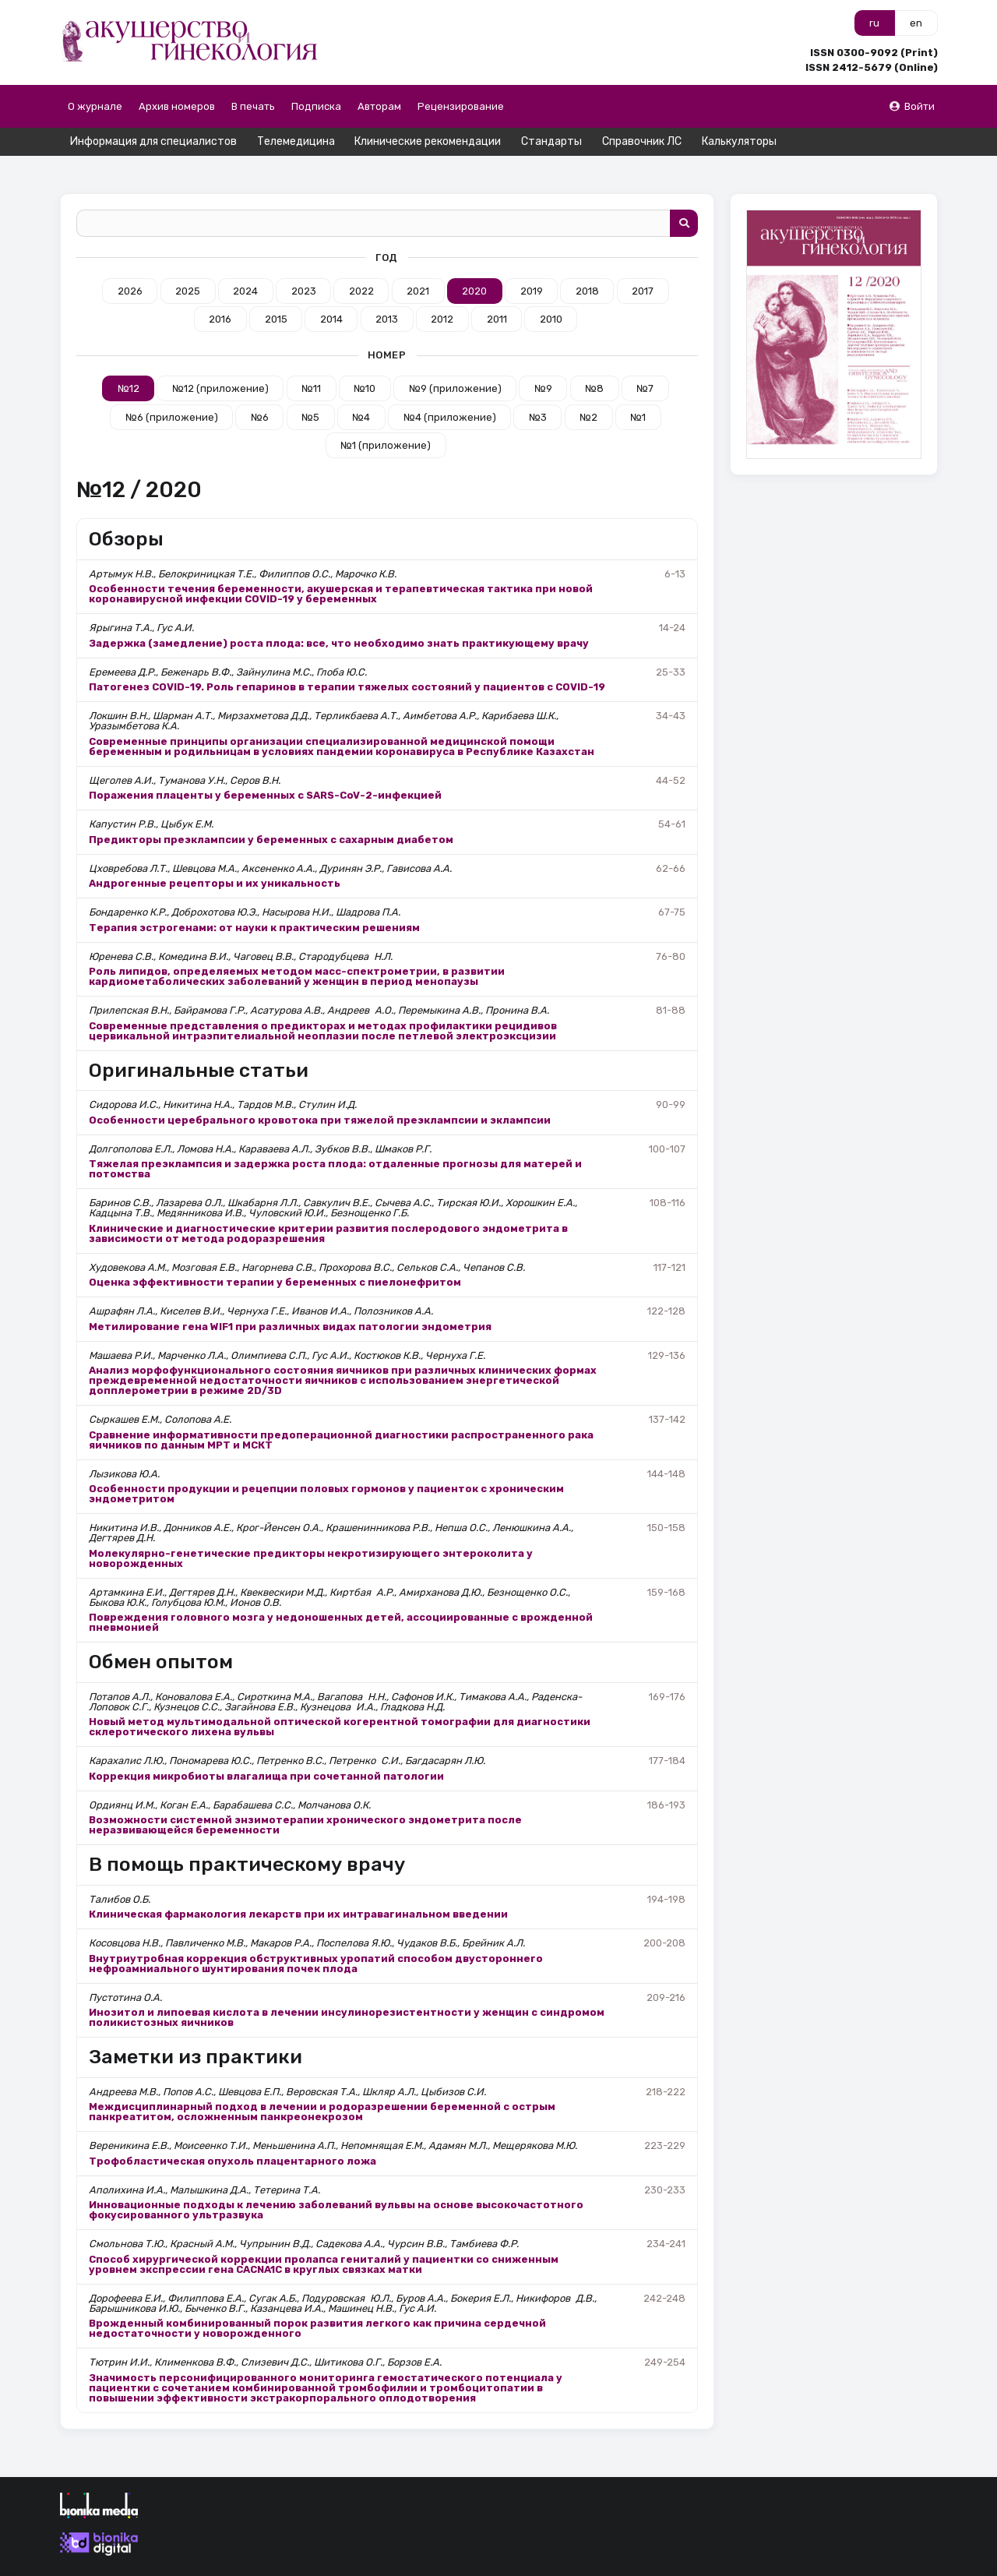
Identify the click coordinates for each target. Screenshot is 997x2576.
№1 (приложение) (385, 417)
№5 (310, 389)
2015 (276, 292)
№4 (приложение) (449, 389)
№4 (361, 389)
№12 (128, 361)
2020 (474, 263)
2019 (531, 263)
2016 (220, 292)
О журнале (95, 106)
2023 (303, 263)
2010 (551, 292)
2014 (331, 292)
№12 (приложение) (220, 361)
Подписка (316, 106)
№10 (364, 361)
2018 (587, 263)
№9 (543, 361)
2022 (361, 263)
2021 (418, 263)
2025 (187, 263)
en (916, 23)
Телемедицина (296, 141)
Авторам (379, 106)
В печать (253, 106)
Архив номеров (177, 106)
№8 (594, 361)
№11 (311, 361)
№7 (645, 361)
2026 (130, 263)
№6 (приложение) (171, 389)
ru (874, 23)
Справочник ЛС (642, 141)
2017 (643, 263)
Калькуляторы (739, 141)
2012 (442, 292)
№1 (638, 389)
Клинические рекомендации (427, 141)
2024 (245, 263)
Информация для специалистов (153, 141)
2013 (386, 292)
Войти (911, 106)
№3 (538, 389)
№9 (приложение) (455, 361)
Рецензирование (460, 106)
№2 (588, 389)
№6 (260, 389)
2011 (497, 292)
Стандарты (551, 141)
